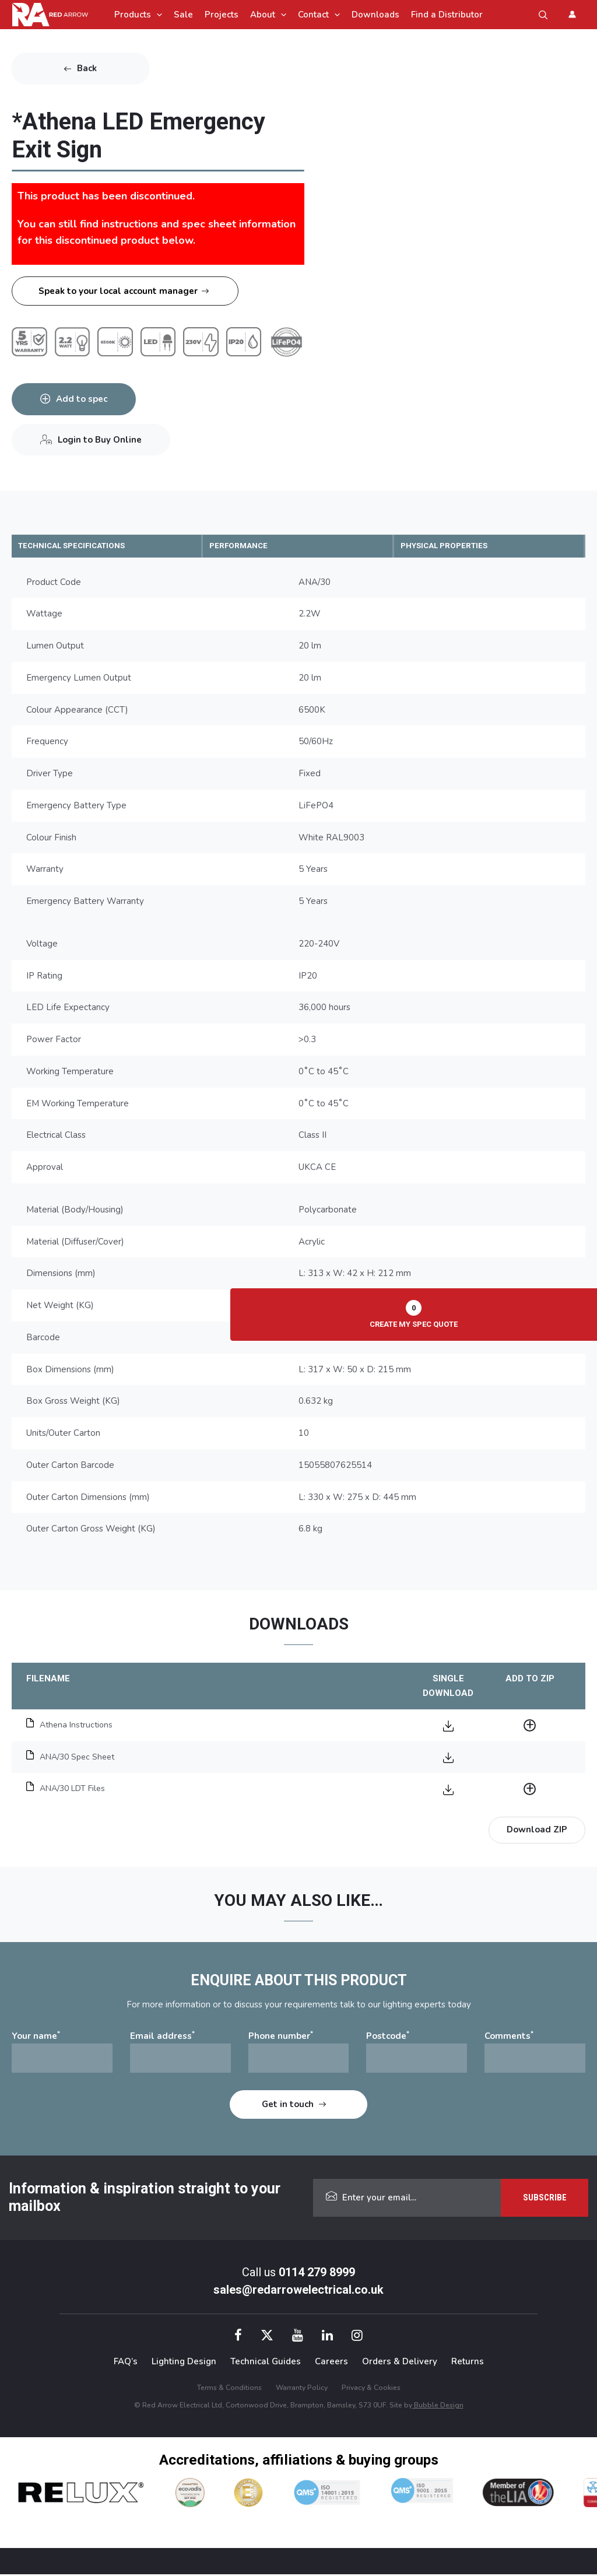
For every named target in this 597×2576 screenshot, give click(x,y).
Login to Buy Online (103, 440)
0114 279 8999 (317, 2274)
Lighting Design (184, 2363)
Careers (331, 2363)
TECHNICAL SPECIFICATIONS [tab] (86, 546)
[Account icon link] (572, 14)
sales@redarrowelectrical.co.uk (298, 2291)
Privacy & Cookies (371, 2389)
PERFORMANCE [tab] (248, 546)
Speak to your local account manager (118, 291)
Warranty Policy (302, 2389)
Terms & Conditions (229, 2389)
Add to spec (85, 399)
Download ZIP (537, 1831)
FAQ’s (126, 2363)
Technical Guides (265, 2363)
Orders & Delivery (399, 2363)
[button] (543, 14)
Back (87, 68)
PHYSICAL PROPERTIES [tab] (456, 546)
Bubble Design (437, 2407)
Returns (467, 2363)
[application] (156, 14)
